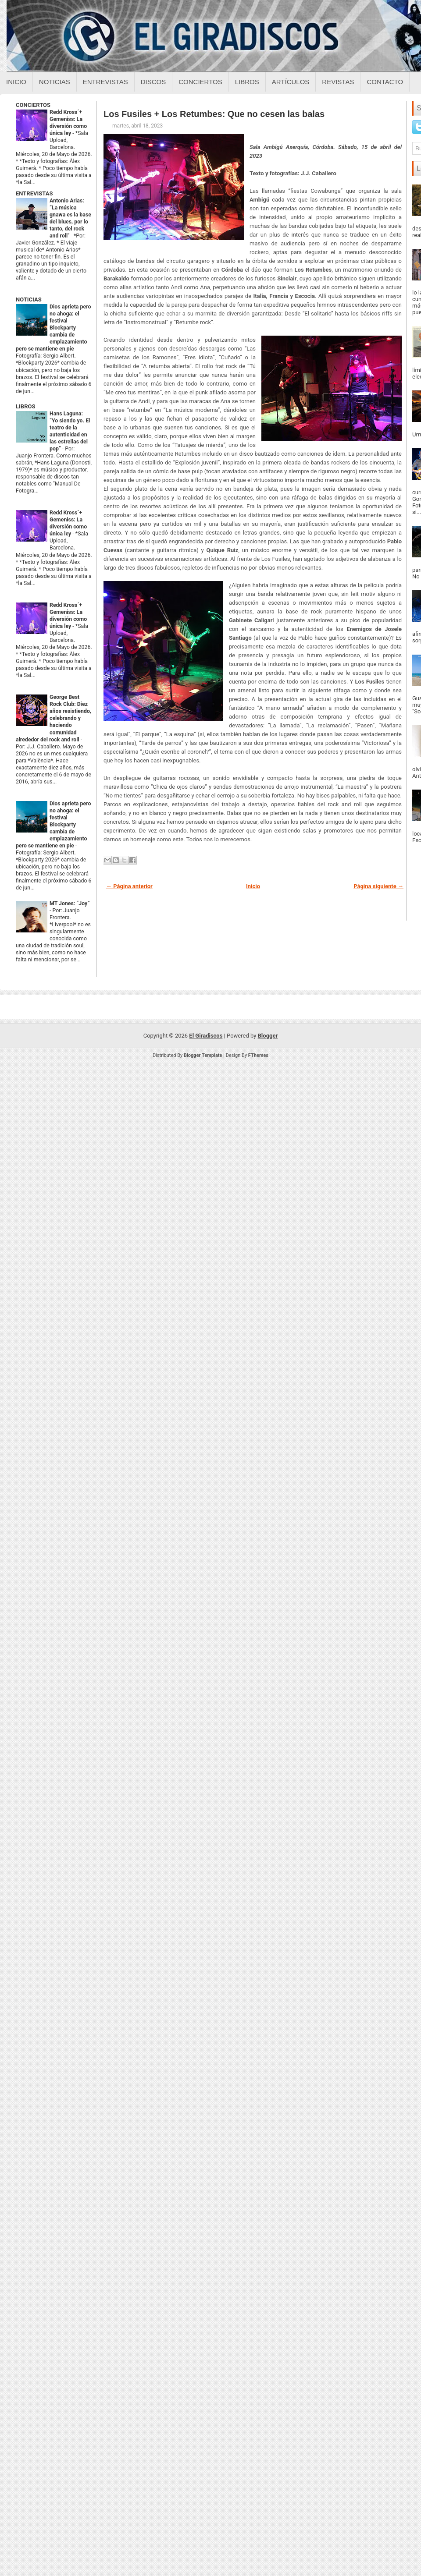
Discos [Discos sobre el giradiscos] (153, 81)
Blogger (268, 1035)
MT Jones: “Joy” (69, 903)
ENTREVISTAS (34, 193)
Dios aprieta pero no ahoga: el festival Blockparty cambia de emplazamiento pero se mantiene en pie (53, 328)
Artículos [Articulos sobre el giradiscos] (291, 81)
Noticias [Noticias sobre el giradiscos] (54, 81)
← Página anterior (129, 886)
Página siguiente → (378, 886)
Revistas (338, 81)
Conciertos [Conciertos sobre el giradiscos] (200, 81)
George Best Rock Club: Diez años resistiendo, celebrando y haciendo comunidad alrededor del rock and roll (53, 718)
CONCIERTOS (33, 105)
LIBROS (25, 406)
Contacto (385, 81)
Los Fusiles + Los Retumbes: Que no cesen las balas (214, 114)
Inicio (16, 81)
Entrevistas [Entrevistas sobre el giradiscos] (105, 81)
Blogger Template (203, 1055)
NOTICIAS (29, 299)
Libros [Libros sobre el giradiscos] (247, 81)
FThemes (258, 1055)
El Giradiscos (205, 1035)
